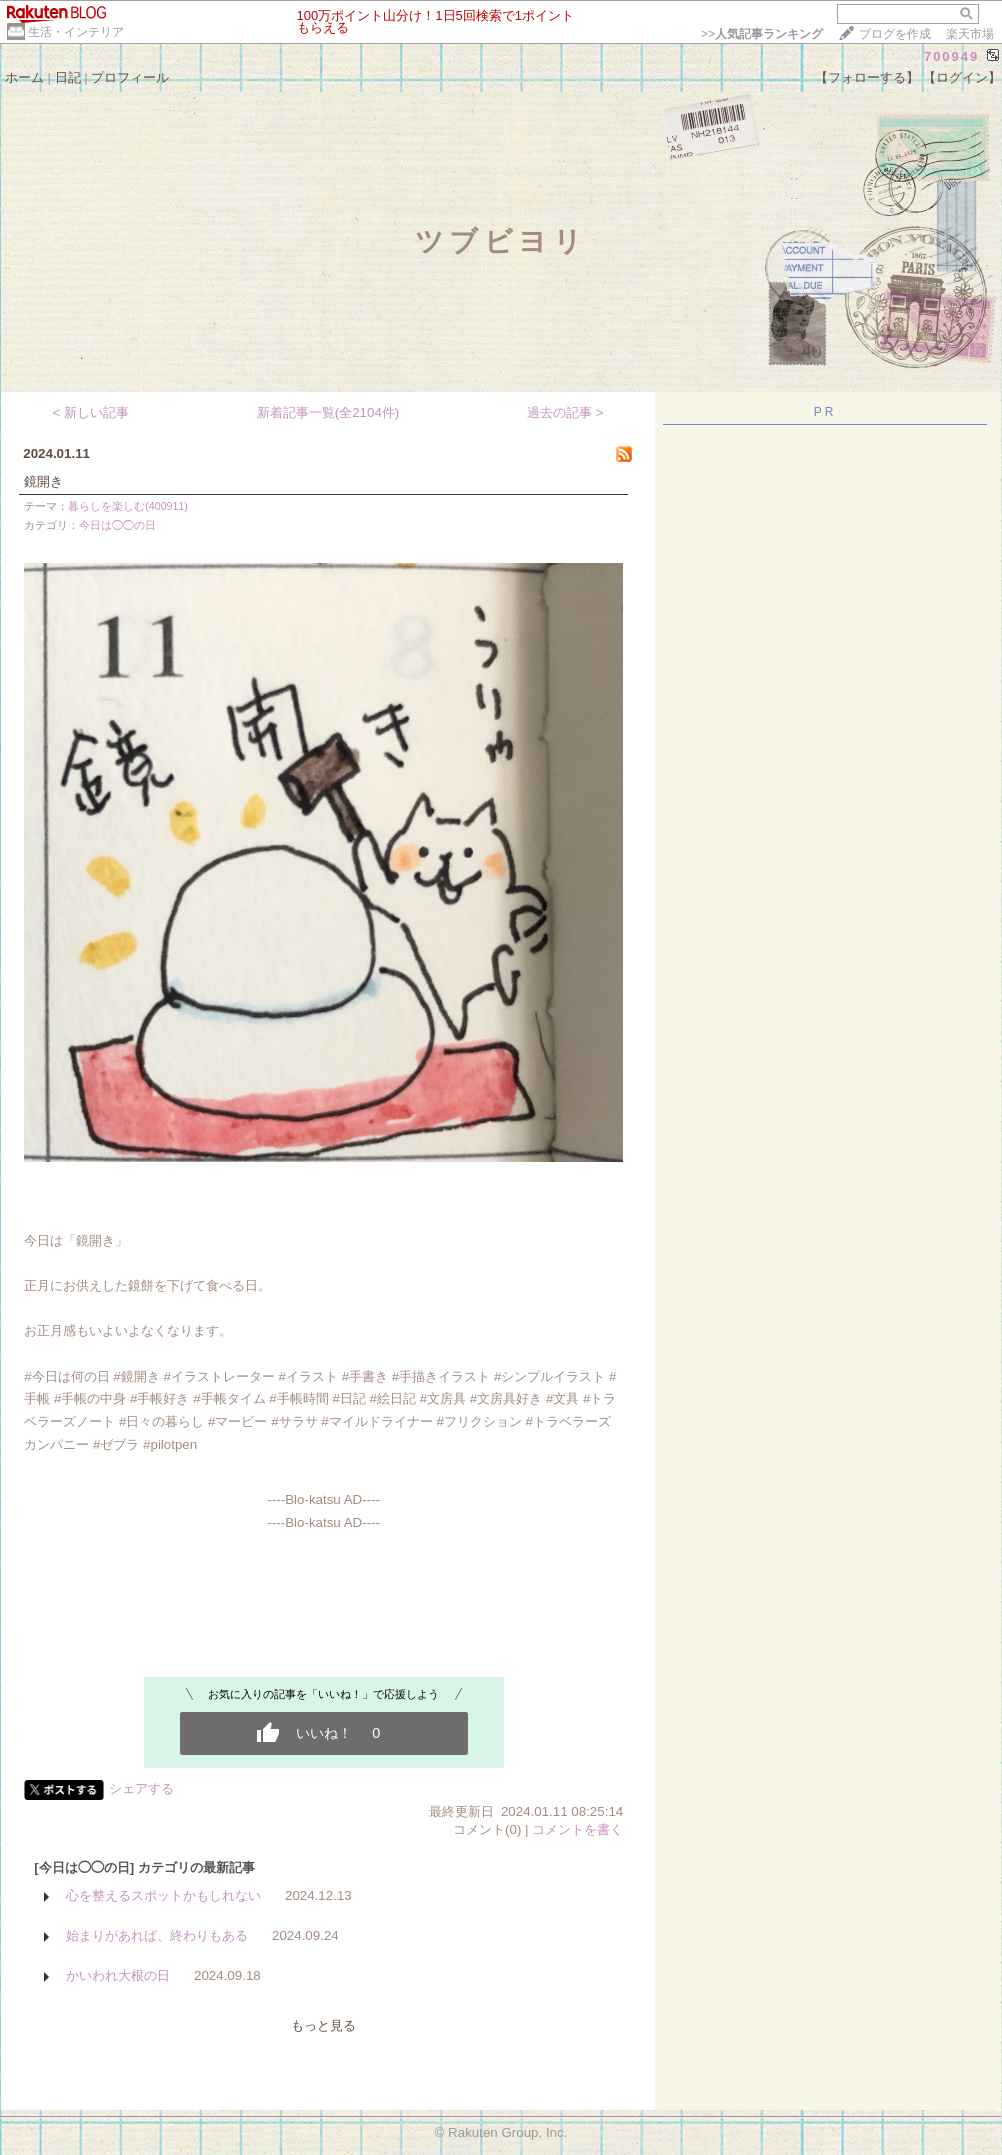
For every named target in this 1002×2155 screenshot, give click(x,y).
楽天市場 (970, 34)
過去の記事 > (565, 412)
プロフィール (130, 77)
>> (762, 34)
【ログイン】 (962, 77)
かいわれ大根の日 (118, 1975)
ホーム (24, 77)
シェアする (141, 1788)
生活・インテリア (76, 32)
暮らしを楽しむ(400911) (128, 506)
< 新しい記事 (91, 412)
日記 (68, 77)
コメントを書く (577, 1829)
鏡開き (43, 481)
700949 (951, 56)
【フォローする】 (867, 77)
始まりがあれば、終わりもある (157, 1935)
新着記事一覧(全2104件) (328, 412)
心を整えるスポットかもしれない (163, 1895)
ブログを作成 (895, 34)
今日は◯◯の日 (117, 525)
